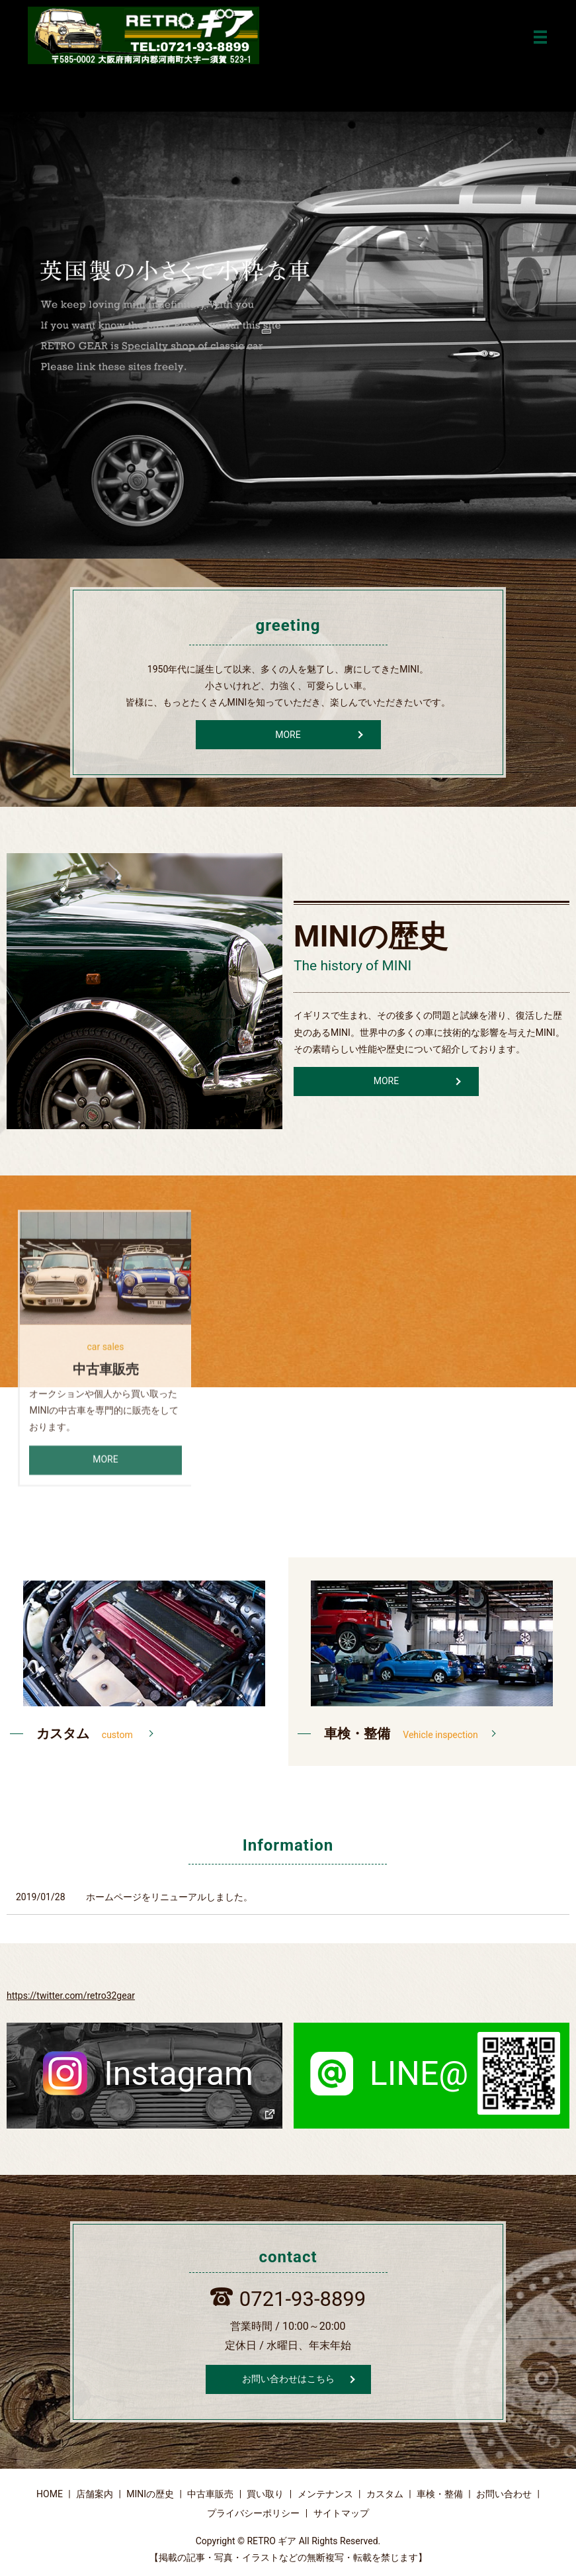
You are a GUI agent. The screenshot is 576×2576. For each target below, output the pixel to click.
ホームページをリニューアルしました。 (169, 1897)
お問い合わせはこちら (288, 2379)
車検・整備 (440, 2494)
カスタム (384, 2494)
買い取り (265, 2494)
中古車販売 (210, 2494)
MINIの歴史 (150, 2494)
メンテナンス (325, 2494)
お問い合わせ (504, 2494)
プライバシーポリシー (253, 2513)
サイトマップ (341, 2513)
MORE (287, 734)
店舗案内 (94, 2494)
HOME (49, 2494)
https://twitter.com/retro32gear (71, 1996)
